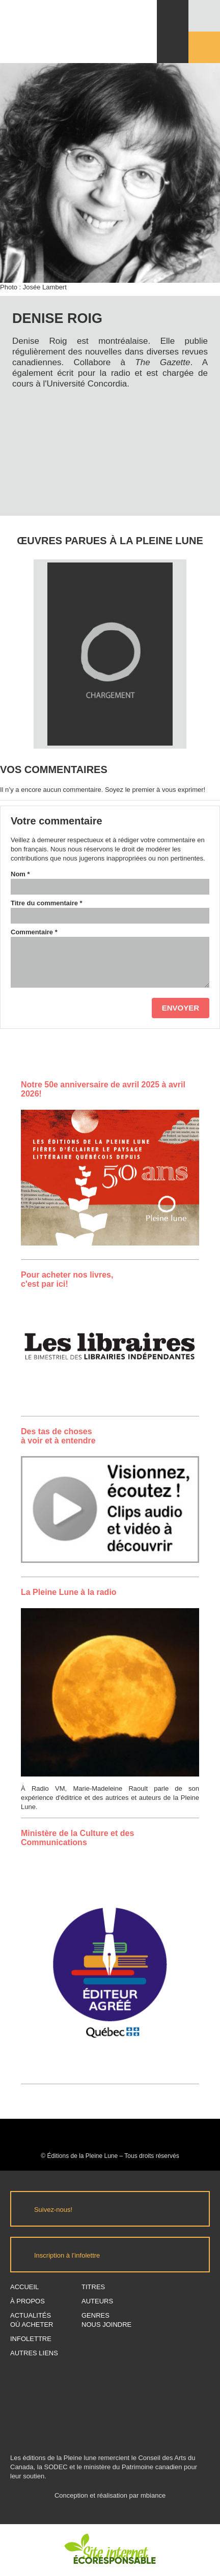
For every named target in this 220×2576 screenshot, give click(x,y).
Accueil (24, 2287)
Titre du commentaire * (46, 903)
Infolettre (30, 2339)
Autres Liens (34, 2353)
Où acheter (31, 2324)
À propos (27, 2301)
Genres (95, 2315)
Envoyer (180, 1007)
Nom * (20, 874)
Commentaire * (34, 932)
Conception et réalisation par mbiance (110, 2500)
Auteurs (97, 2301)
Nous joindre (106, 2324)
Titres (93, 2287)
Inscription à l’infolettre (67, 2255)
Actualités (30, 2315)
